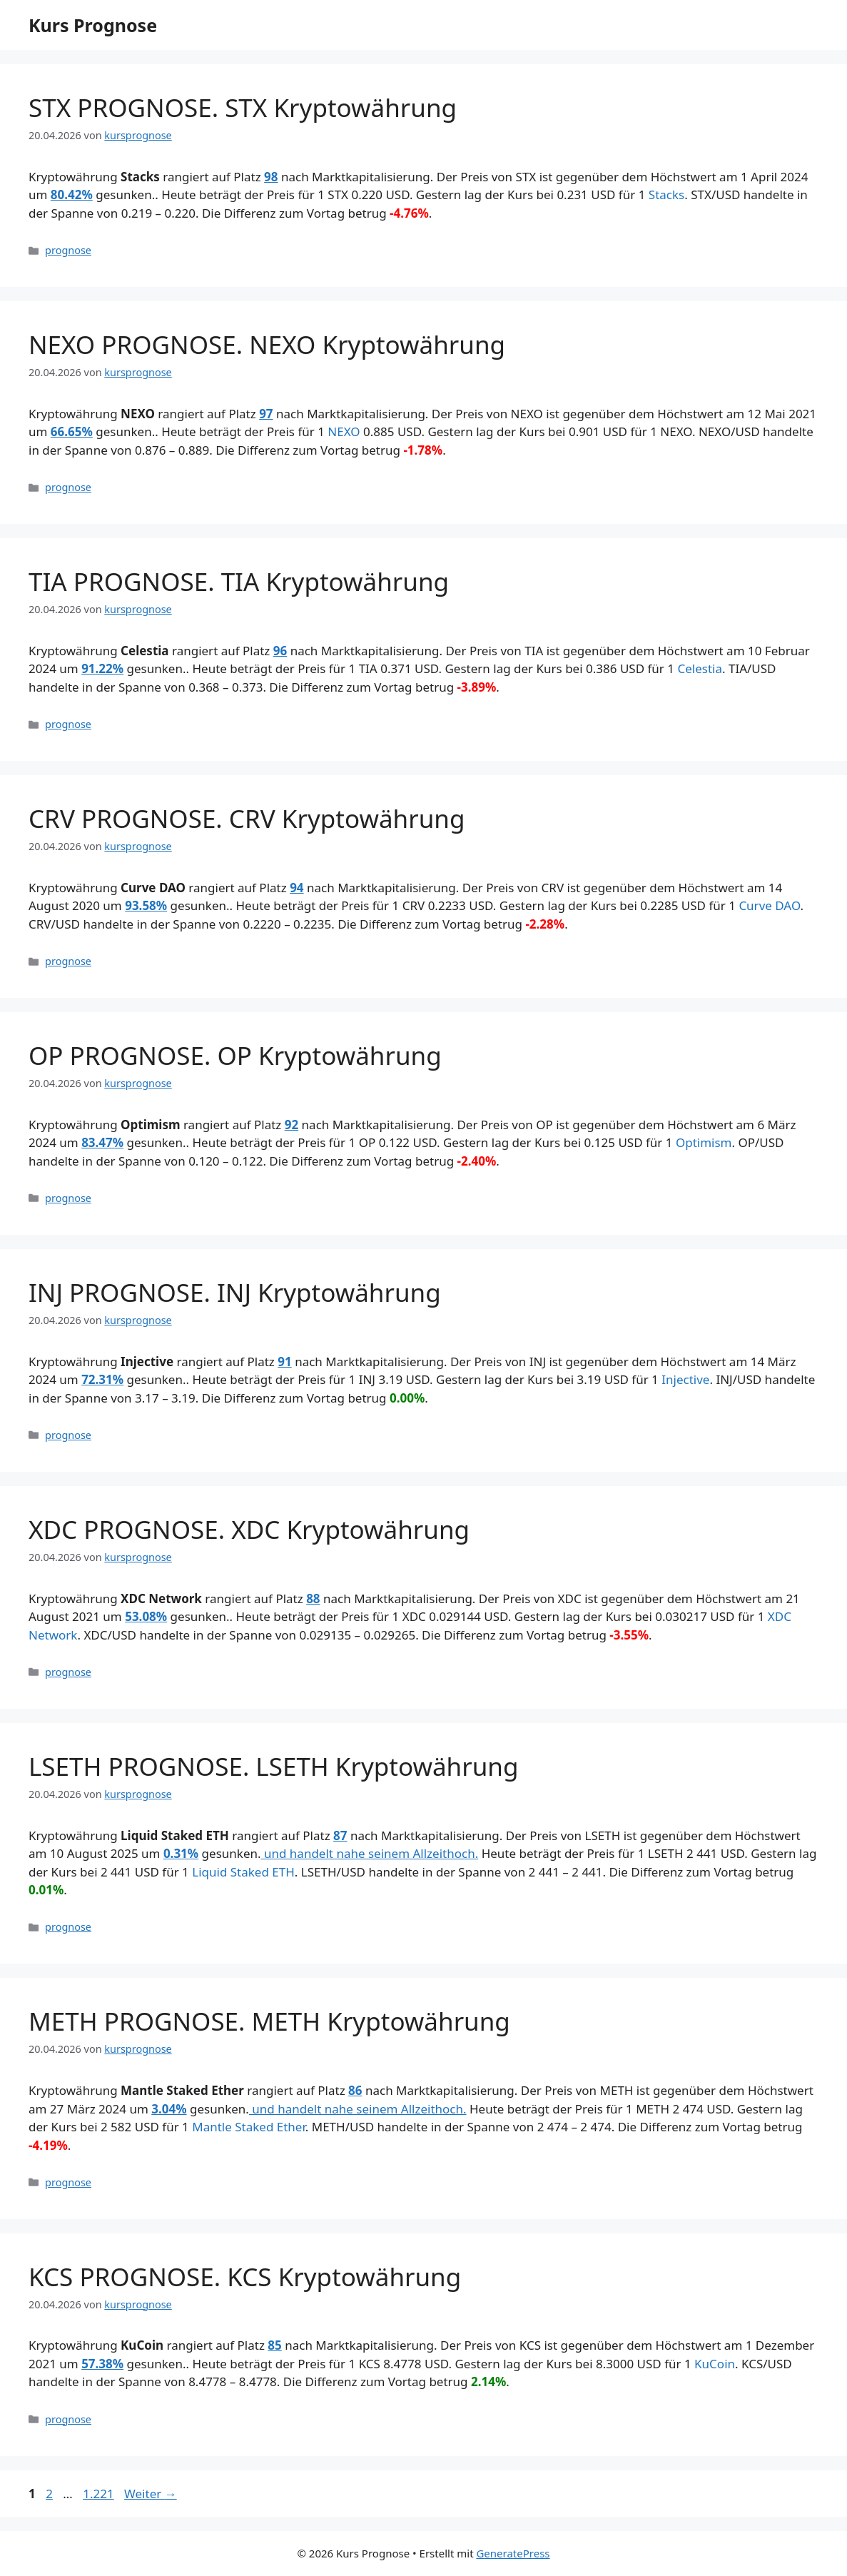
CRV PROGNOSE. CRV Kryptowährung (247, 818)
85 (274, 2345)
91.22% (102, 668)
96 (280, 650)
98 (271, 176)
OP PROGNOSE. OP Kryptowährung (235, 1055)
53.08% (146, 1616)
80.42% (72, 194)
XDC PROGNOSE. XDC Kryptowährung (249, 1529)
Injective (685, 1379)
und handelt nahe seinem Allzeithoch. (370, 1853)
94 (296, 887)
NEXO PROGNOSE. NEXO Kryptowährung (267, 344)
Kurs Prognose (93, 25)
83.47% (102, 1142)
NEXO (344, 431)
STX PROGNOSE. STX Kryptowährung (243, 107)
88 (313, 1598)
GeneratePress (512, 2553)
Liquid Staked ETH (243, 1872)
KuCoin (714, 2363)
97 (266, 413)
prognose (68, 250)
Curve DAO (769, 905)
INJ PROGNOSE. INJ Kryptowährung (235, 1292)
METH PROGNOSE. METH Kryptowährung (269, 2021)
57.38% (102, 2363)
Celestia (699, 668)
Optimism (704, 1142)
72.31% (102, 1379)
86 (355, 2090)
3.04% (168, 2109)
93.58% (146, 905)
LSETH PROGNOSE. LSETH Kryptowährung (274, 1766)
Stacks (666, 194)
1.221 (97, 2493)
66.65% (72, 431)
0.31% (180, 1853)
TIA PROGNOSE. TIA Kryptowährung (239, 581)
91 (284, 1361)
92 (291, 1124)
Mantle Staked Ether (248, 2126)
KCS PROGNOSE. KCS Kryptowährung (245, 2276)
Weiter (150, 2493)
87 (340, 1835)
